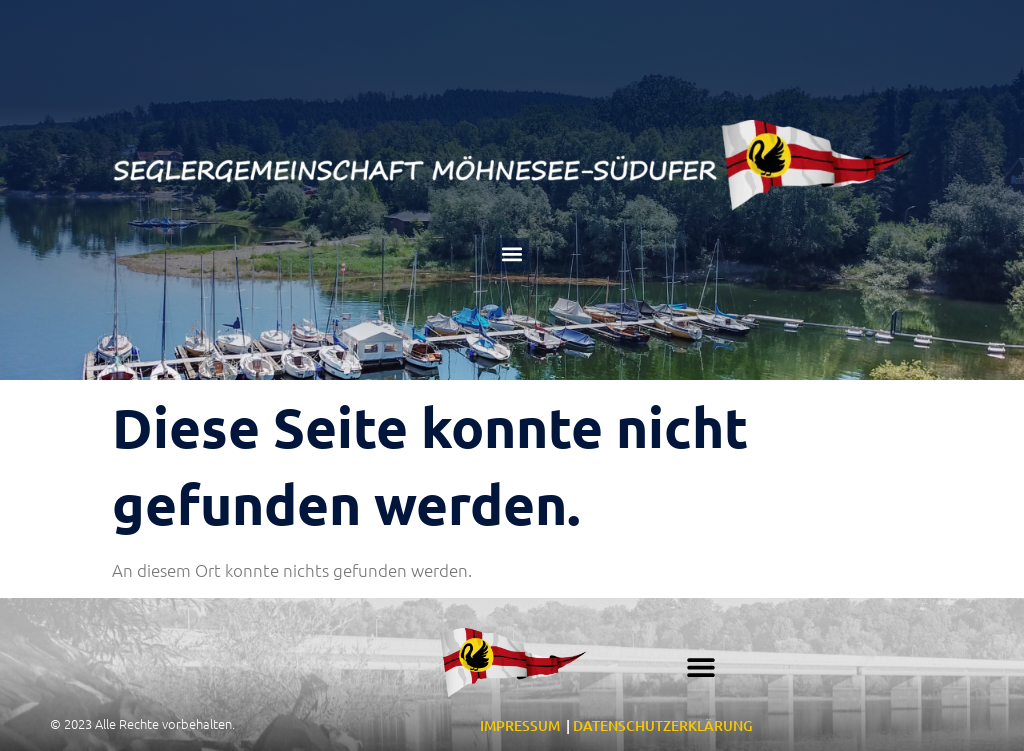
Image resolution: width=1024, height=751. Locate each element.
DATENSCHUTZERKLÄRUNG (663, 725)
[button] (512, 254)
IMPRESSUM (520, 725)
